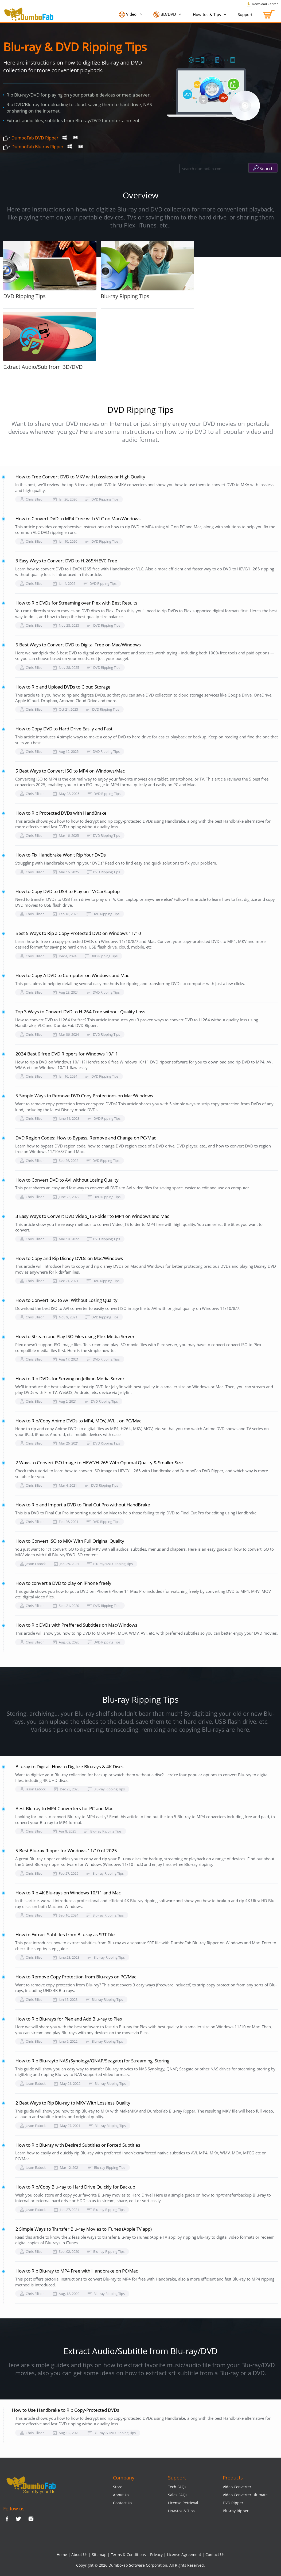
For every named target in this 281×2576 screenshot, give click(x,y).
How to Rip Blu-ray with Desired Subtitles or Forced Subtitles (77, 2145)
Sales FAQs (178, 2494)
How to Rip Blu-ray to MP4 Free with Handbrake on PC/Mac (76, 2271)
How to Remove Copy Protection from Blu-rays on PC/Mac (75, 1977)
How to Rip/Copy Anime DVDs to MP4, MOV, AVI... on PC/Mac (78, 1421)
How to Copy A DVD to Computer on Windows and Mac (72, 975)
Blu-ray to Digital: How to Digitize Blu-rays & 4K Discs (69, 1766)
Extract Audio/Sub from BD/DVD (49, 341)
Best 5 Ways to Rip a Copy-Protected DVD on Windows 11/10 (78, 933)
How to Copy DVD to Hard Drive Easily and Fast (63, 729)
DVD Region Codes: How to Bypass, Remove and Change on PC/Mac (85, 1138)
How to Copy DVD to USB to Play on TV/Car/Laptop (67, 891)
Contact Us (122, 2502)
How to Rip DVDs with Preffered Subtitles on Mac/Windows (76, 1625)
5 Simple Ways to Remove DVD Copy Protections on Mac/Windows (84, 1096)
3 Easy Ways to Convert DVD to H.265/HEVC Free (66, 561)
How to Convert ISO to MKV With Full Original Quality (69, 1541)
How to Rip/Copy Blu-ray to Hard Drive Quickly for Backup (75, 2187)
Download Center (262, 4)
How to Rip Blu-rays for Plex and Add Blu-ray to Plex (68, 2019)
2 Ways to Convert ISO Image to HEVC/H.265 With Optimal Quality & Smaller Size (99, 1462)
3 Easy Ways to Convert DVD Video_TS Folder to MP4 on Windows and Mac (92, 1216)
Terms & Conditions (128, 2554)
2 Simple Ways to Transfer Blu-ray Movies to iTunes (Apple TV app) (83, 2229)
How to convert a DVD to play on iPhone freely (63, 1583)
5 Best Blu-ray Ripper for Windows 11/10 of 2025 (66, 1850)
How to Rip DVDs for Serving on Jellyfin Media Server (69, 1378)
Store (117, 2486)
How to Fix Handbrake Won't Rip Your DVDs (60, 855)
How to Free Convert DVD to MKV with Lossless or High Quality (80, 477)
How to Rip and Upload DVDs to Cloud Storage (63, 687)
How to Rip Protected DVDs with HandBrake (61, 813)
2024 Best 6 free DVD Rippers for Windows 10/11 (66, 1054)
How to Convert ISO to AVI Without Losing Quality (66, 1300)
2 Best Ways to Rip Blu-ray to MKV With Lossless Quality (72, 2103)
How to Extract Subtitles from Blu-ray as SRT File (65, 1934)
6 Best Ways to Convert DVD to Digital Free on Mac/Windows (78, 645)
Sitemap (99, 2554)
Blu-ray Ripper (236, 2510)
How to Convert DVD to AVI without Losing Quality (67, 1180)
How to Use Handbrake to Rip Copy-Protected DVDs (65, 2410)
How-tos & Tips (207, 14)
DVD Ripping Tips (49, 270)
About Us (121, 2494)
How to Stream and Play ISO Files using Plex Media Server (75, 1336)
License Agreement (184, 2554)
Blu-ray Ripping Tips (147, 270)
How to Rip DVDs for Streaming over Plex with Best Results (76, 603)
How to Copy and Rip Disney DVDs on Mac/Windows (69, 1258)
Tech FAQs (177, 2486)
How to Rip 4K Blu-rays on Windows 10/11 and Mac (68, 1893)
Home (62, 2554)
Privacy (156, 2554)
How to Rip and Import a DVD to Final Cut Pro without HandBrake (82, 1505)
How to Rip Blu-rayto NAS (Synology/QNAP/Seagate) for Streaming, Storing (92, 2061)
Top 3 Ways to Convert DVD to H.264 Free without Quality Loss (80, 1012)
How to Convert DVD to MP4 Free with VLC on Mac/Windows (77, 518)
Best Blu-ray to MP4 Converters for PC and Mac (64, 1808)
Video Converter (237, 2486)
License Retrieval (183, 2502)
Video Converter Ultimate (245, 2494)
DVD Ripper (233, 2502)
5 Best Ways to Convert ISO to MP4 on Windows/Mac (70, 771)
